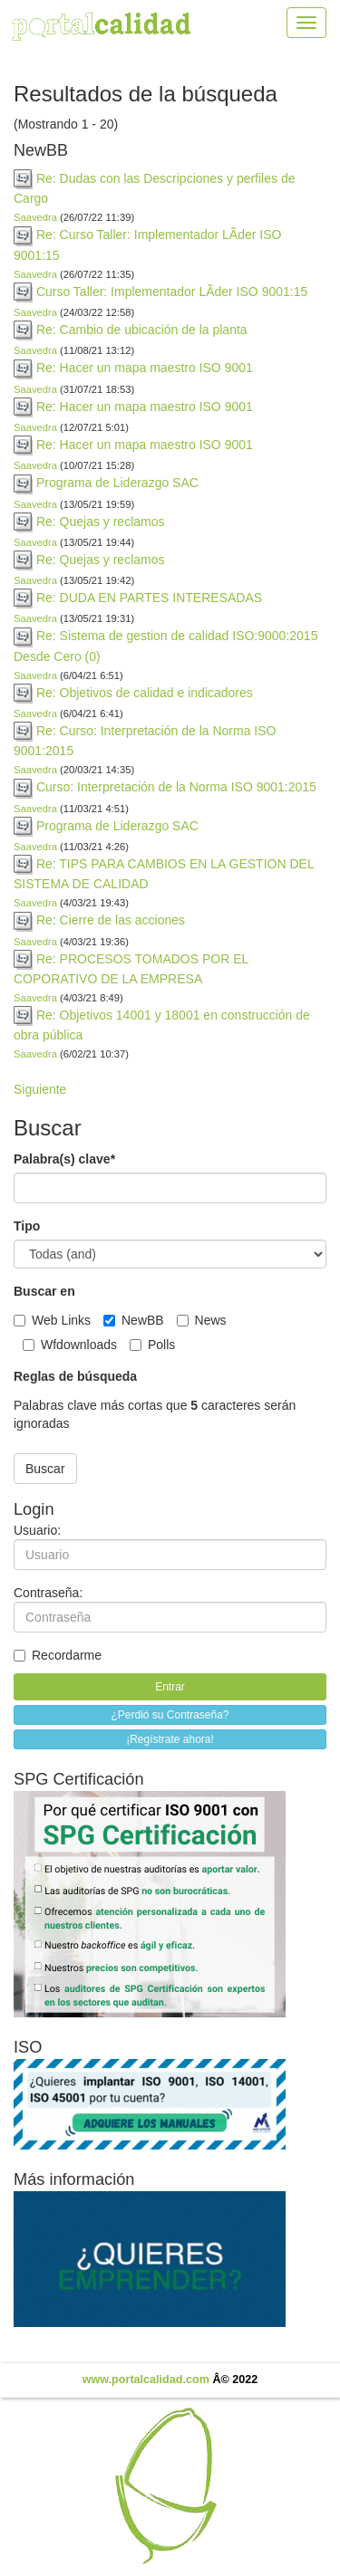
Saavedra (35, 217)
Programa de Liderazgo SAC (117, 482)
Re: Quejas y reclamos (100, 521)
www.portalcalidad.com (146, 2379)
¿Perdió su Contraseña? (169, 1715)
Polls (154, 1344)
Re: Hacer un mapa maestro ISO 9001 (144, 367)
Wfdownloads (72, 1344)
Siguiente (40, 1089)
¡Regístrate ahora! (170, 1739)
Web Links (54, 1320)
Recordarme (58, 1655)
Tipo (27, 1226)
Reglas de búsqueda (75, 1376)
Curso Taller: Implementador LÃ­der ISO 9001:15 (171, 291)
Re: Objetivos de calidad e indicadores (144, 692)
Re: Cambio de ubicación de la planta (142, 329)
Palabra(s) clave (64, 1159)
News (203, 1320)
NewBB (135, 1320)
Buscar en (44, 1291)
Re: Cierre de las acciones (110, 920)
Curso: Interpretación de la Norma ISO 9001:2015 (176, 787)
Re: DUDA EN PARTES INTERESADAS (149, 597)
